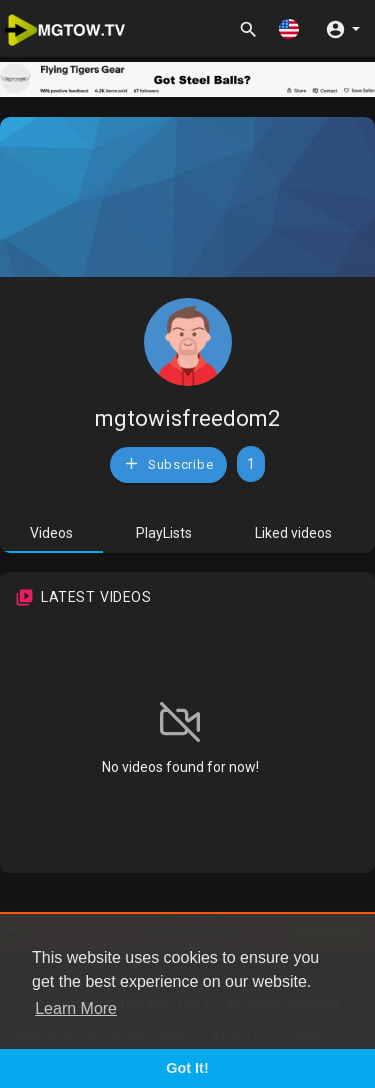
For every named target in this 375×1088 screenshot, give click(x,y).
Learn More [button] (76, 1008)
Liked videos (293, 533)
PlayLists (164, 533)
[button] (289, 28)
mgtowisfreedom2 (187, 418)
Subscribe (168, 463)
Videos (51, 533)
